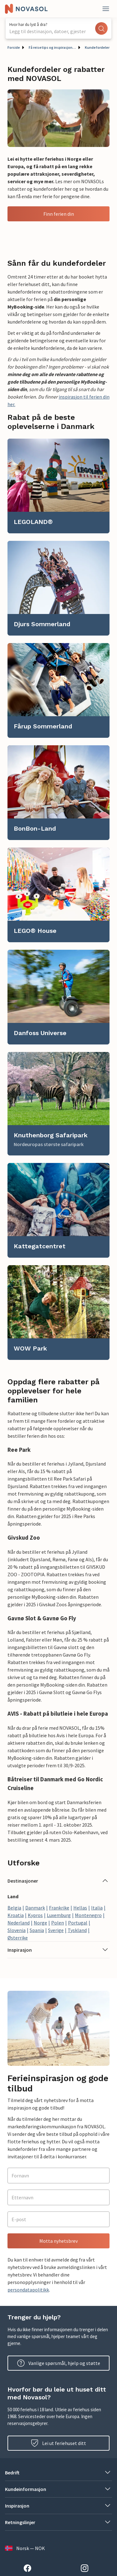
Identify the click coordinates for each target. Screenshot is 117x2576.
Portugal (77, 1922)
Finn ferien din (58, 214)
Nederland (18, 1922)
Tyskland (77, 1930)
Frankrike (59, 1907)
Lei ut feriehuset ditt (58, 2443)
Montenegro (88, 1915)
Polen (57, 1922)
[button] (58, 1881)
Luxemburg (59, 1915)
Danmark (35, 1907)
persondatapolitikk (28, 2290)
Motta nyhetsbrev (58, 2241)
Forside (13, 47)
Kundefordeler (97, 47)
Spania (37, 1930)
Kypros (35, 1915)
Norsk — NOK (25, 2548)
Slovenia (16, 1930)
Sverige (56, 1930)
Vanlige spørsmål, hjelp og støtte (58, 2363)
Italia (97, 1907)
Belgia (14, 1907)
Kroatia (15, 1915)
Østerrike (17, 1938)
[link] (58, 486)
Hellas (80, 1907)
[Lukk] (106, 9)
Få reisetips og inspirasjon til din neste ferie (52, 47)
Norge (40, 1922)
